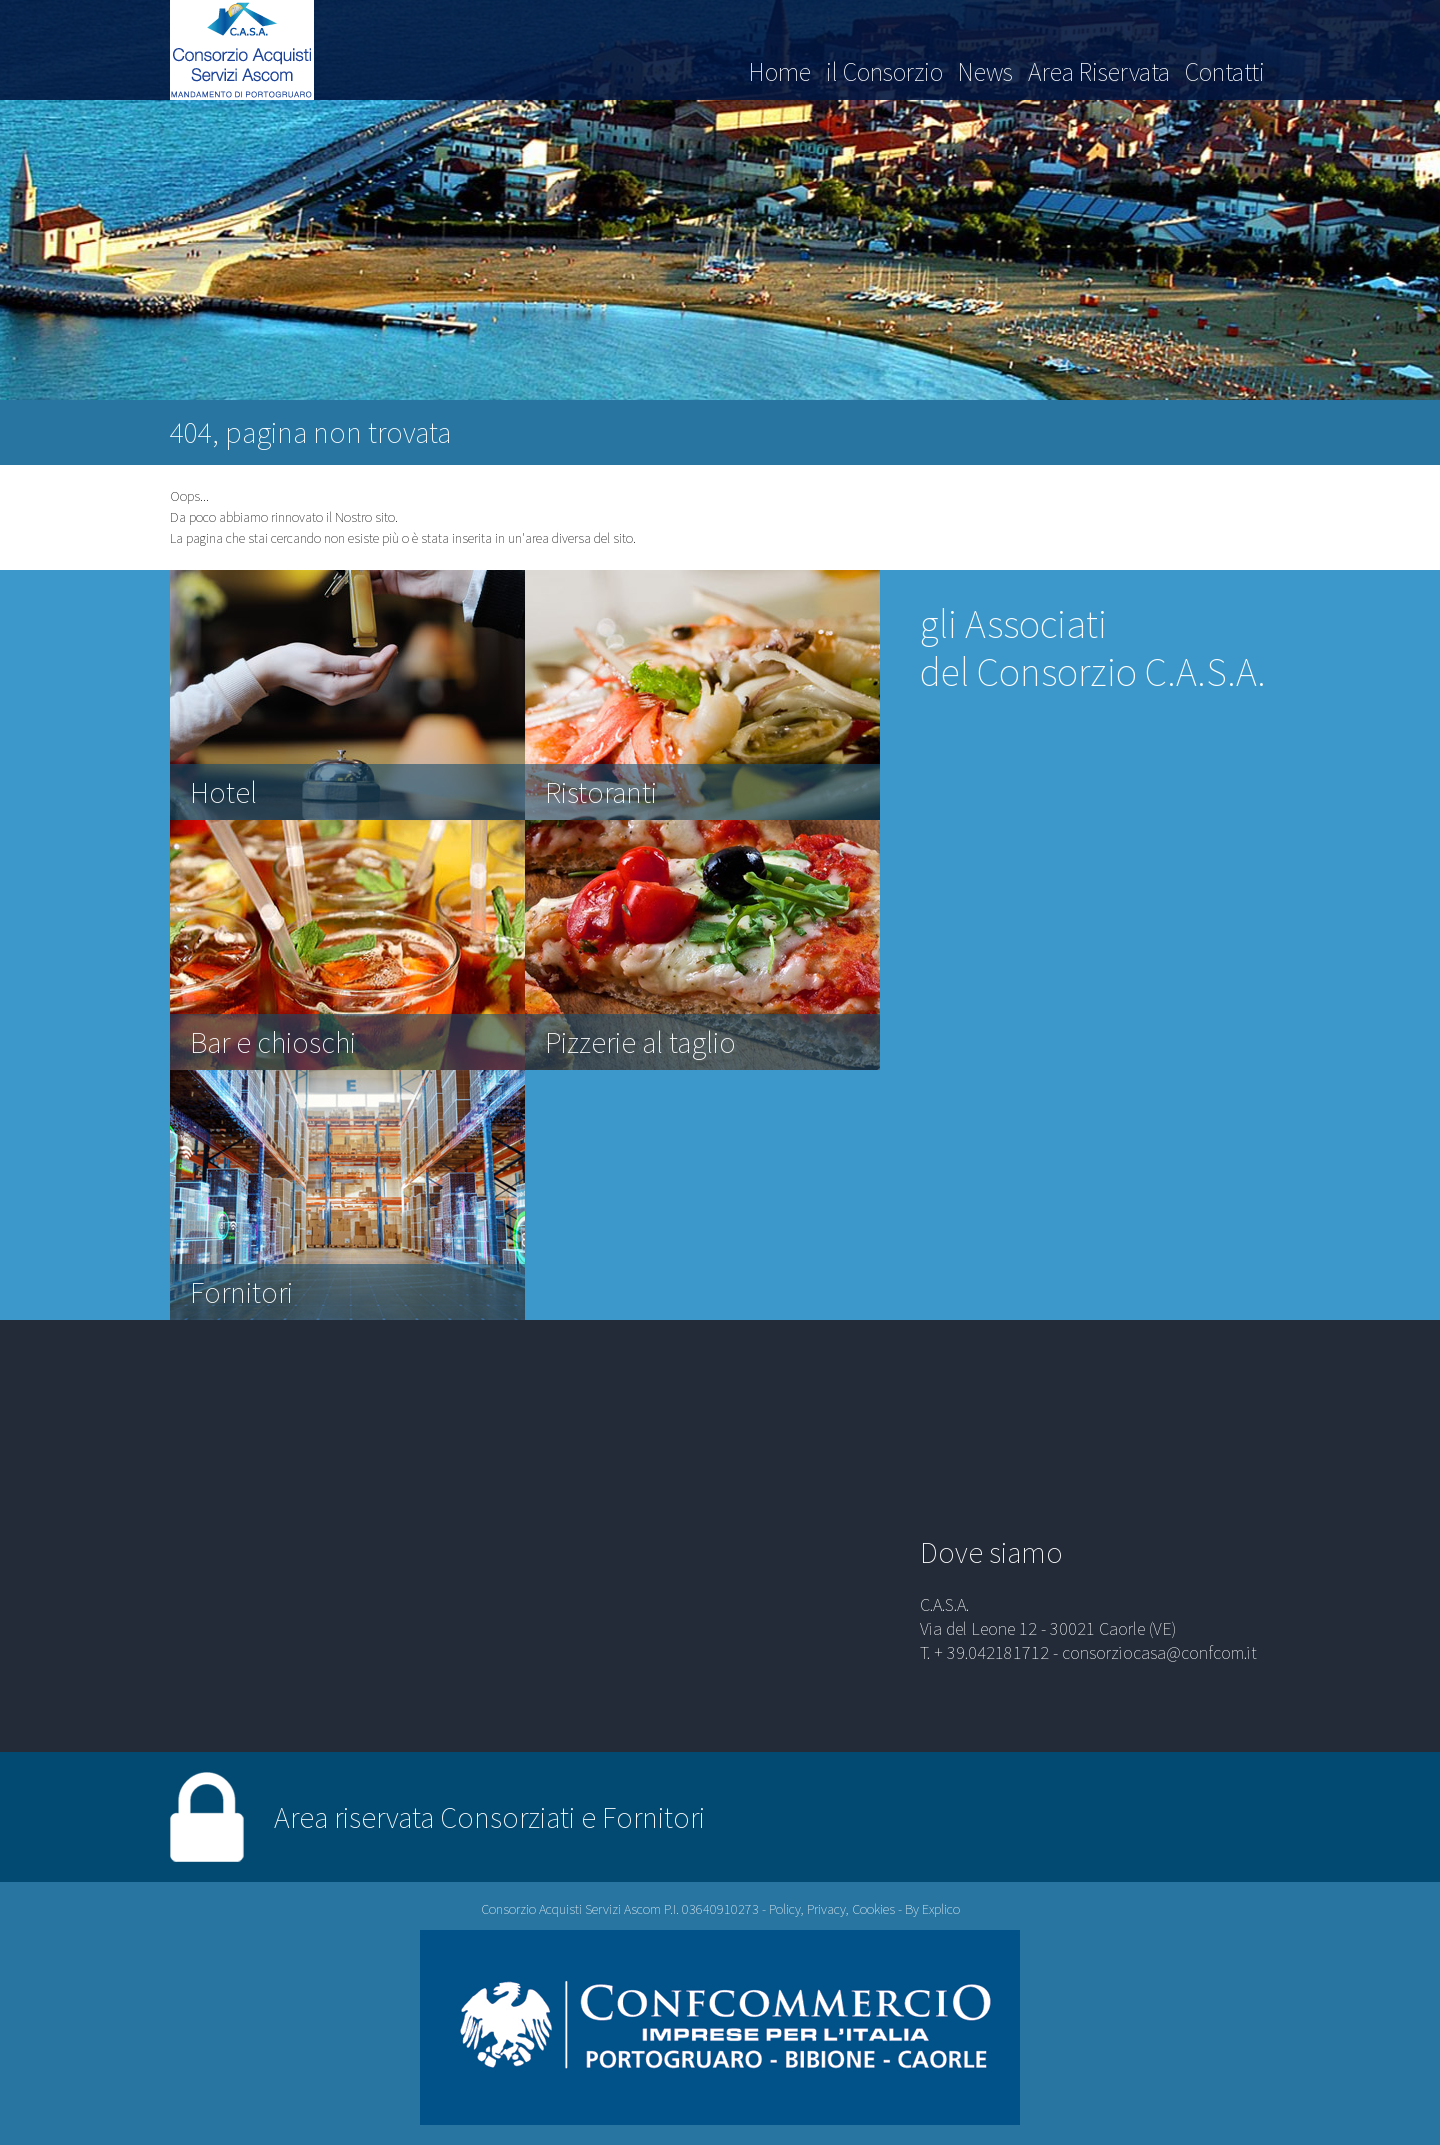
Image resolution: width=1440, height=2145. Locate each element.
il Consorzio (884, 71)
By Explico (932, 1909)
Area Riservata (1099, 71)
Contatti (1225, 71)
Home (780, 71)
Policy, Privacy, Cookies (832, 1909)
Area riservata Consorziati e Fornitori (489, 1817)
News (985, 71)
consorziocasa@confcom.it (1159, 1652)
